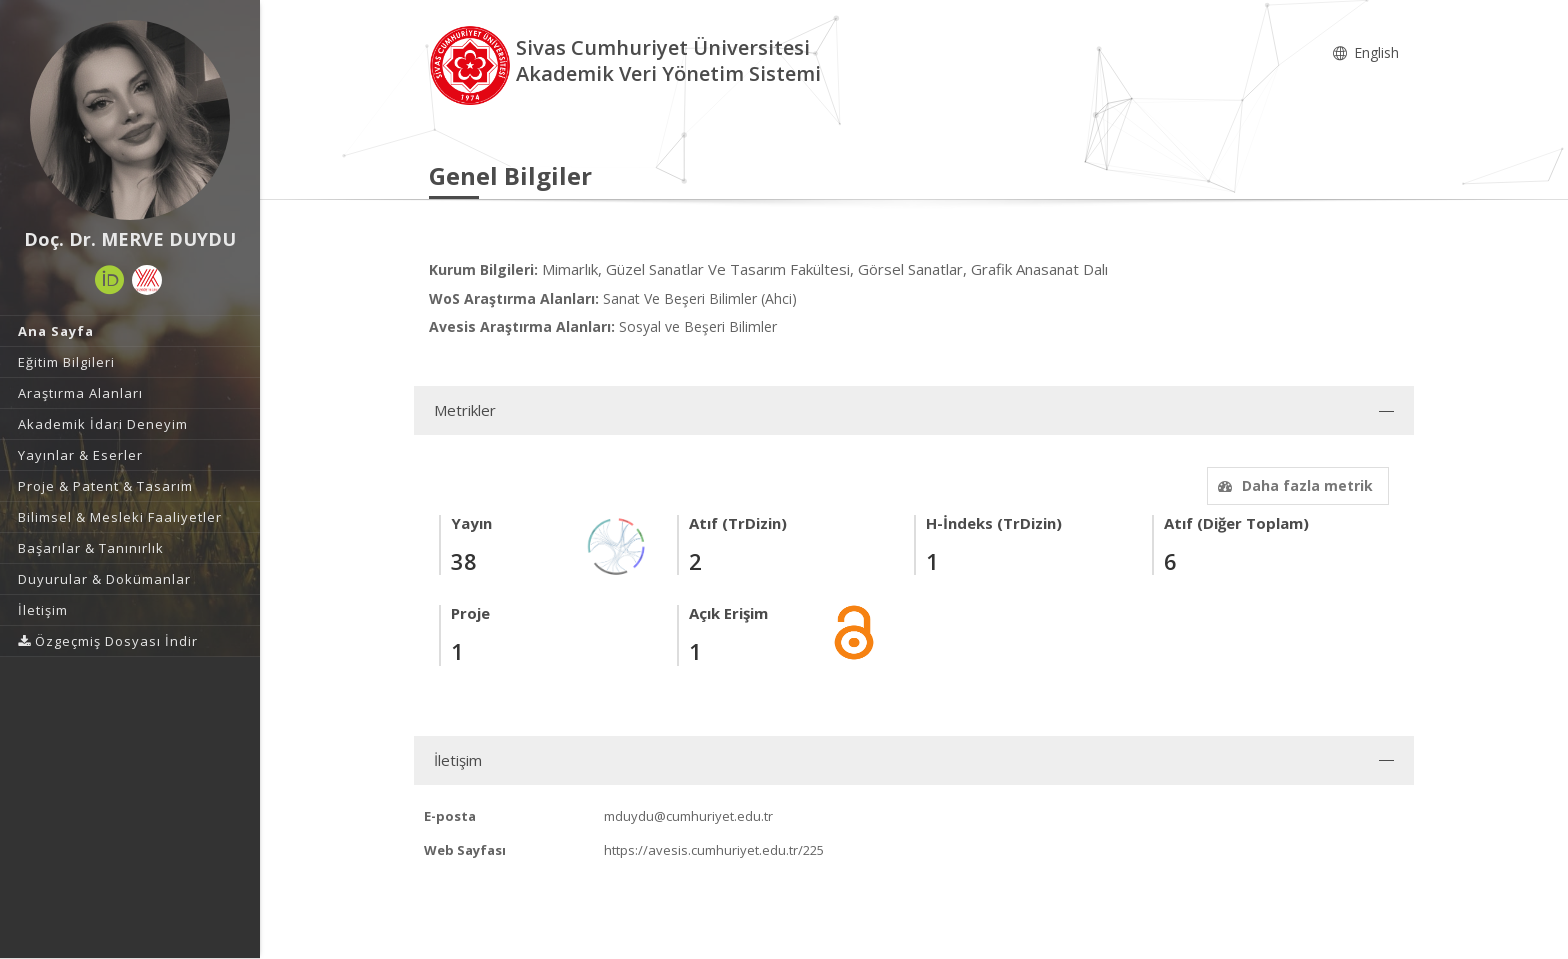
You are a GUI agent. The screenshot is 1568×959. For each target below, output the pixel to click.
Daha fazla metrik (1293, 485)
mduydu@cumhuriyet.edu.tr (688, 816)
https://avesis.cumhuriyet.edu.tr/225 (714, 850)
